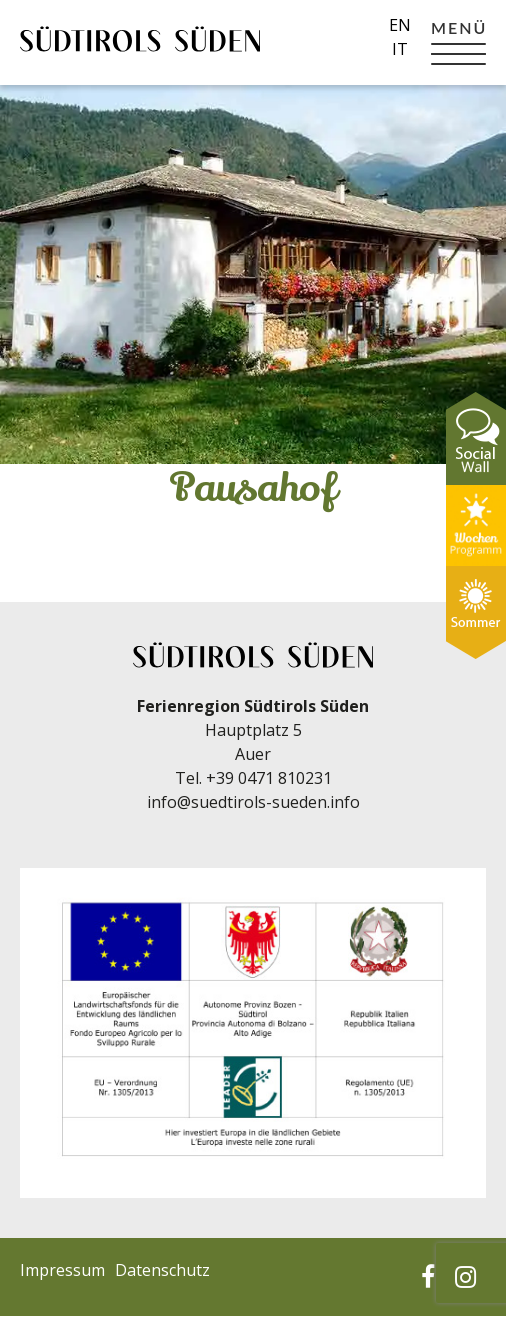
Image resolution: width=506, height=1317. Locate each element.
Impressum (62, 1270)
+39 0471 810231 (269, 778)
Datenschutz (162, 1270)
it (400, 49)
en (400, 25)
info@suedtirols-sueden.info (253, 802)
